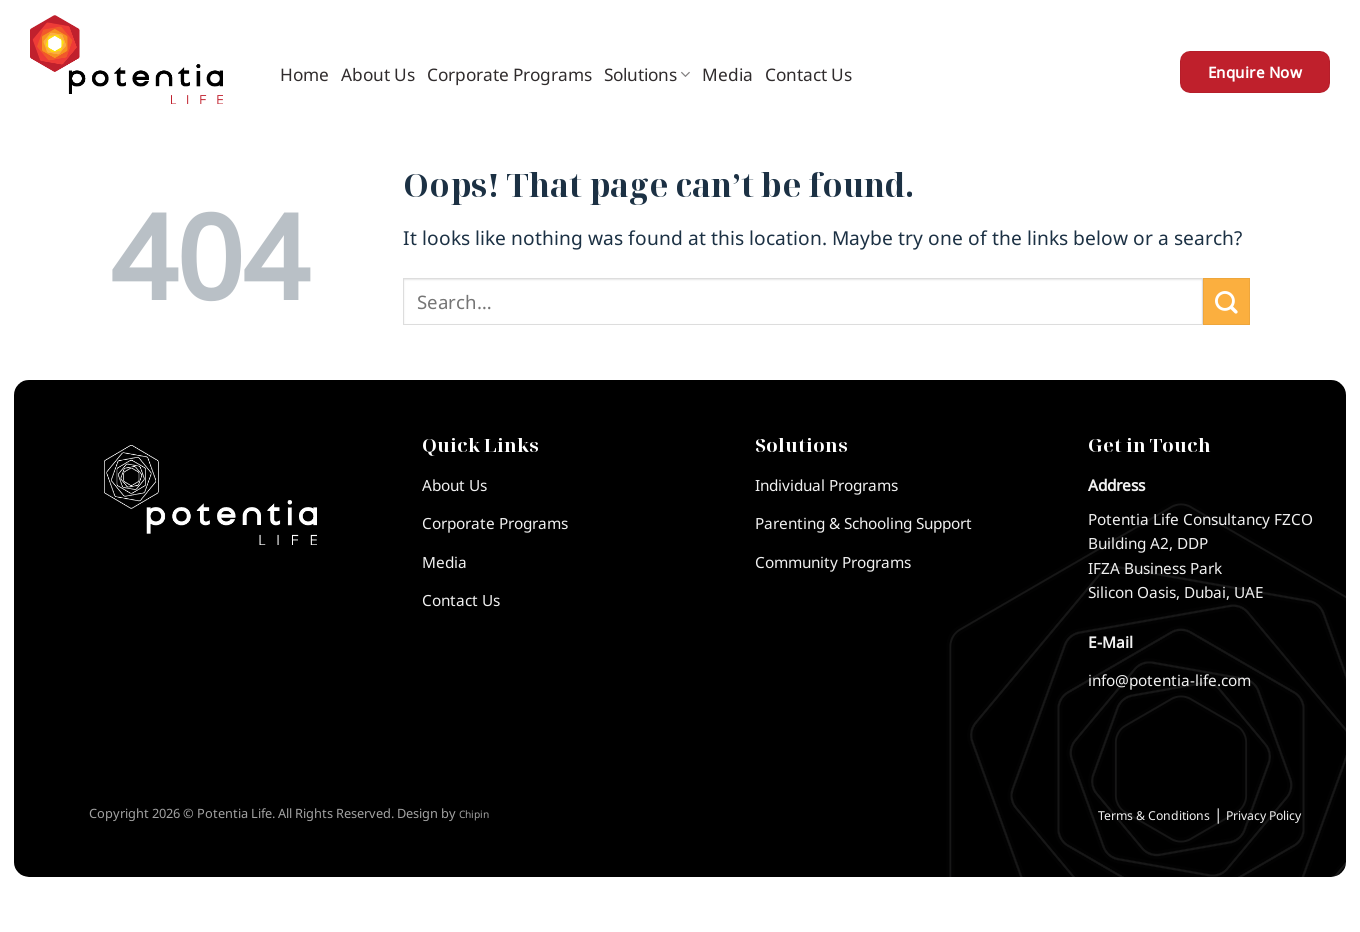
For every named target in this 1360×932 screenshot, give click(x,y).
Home (304, 74)
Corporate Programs (509, 74)
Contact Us (808, 74)
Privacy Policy (1263, 815)
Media (727, 74)
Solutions (647, 74)
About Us (378, 74)
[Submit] (1226, 301)
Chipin (474, 814)
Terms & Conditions (1154, 815)
